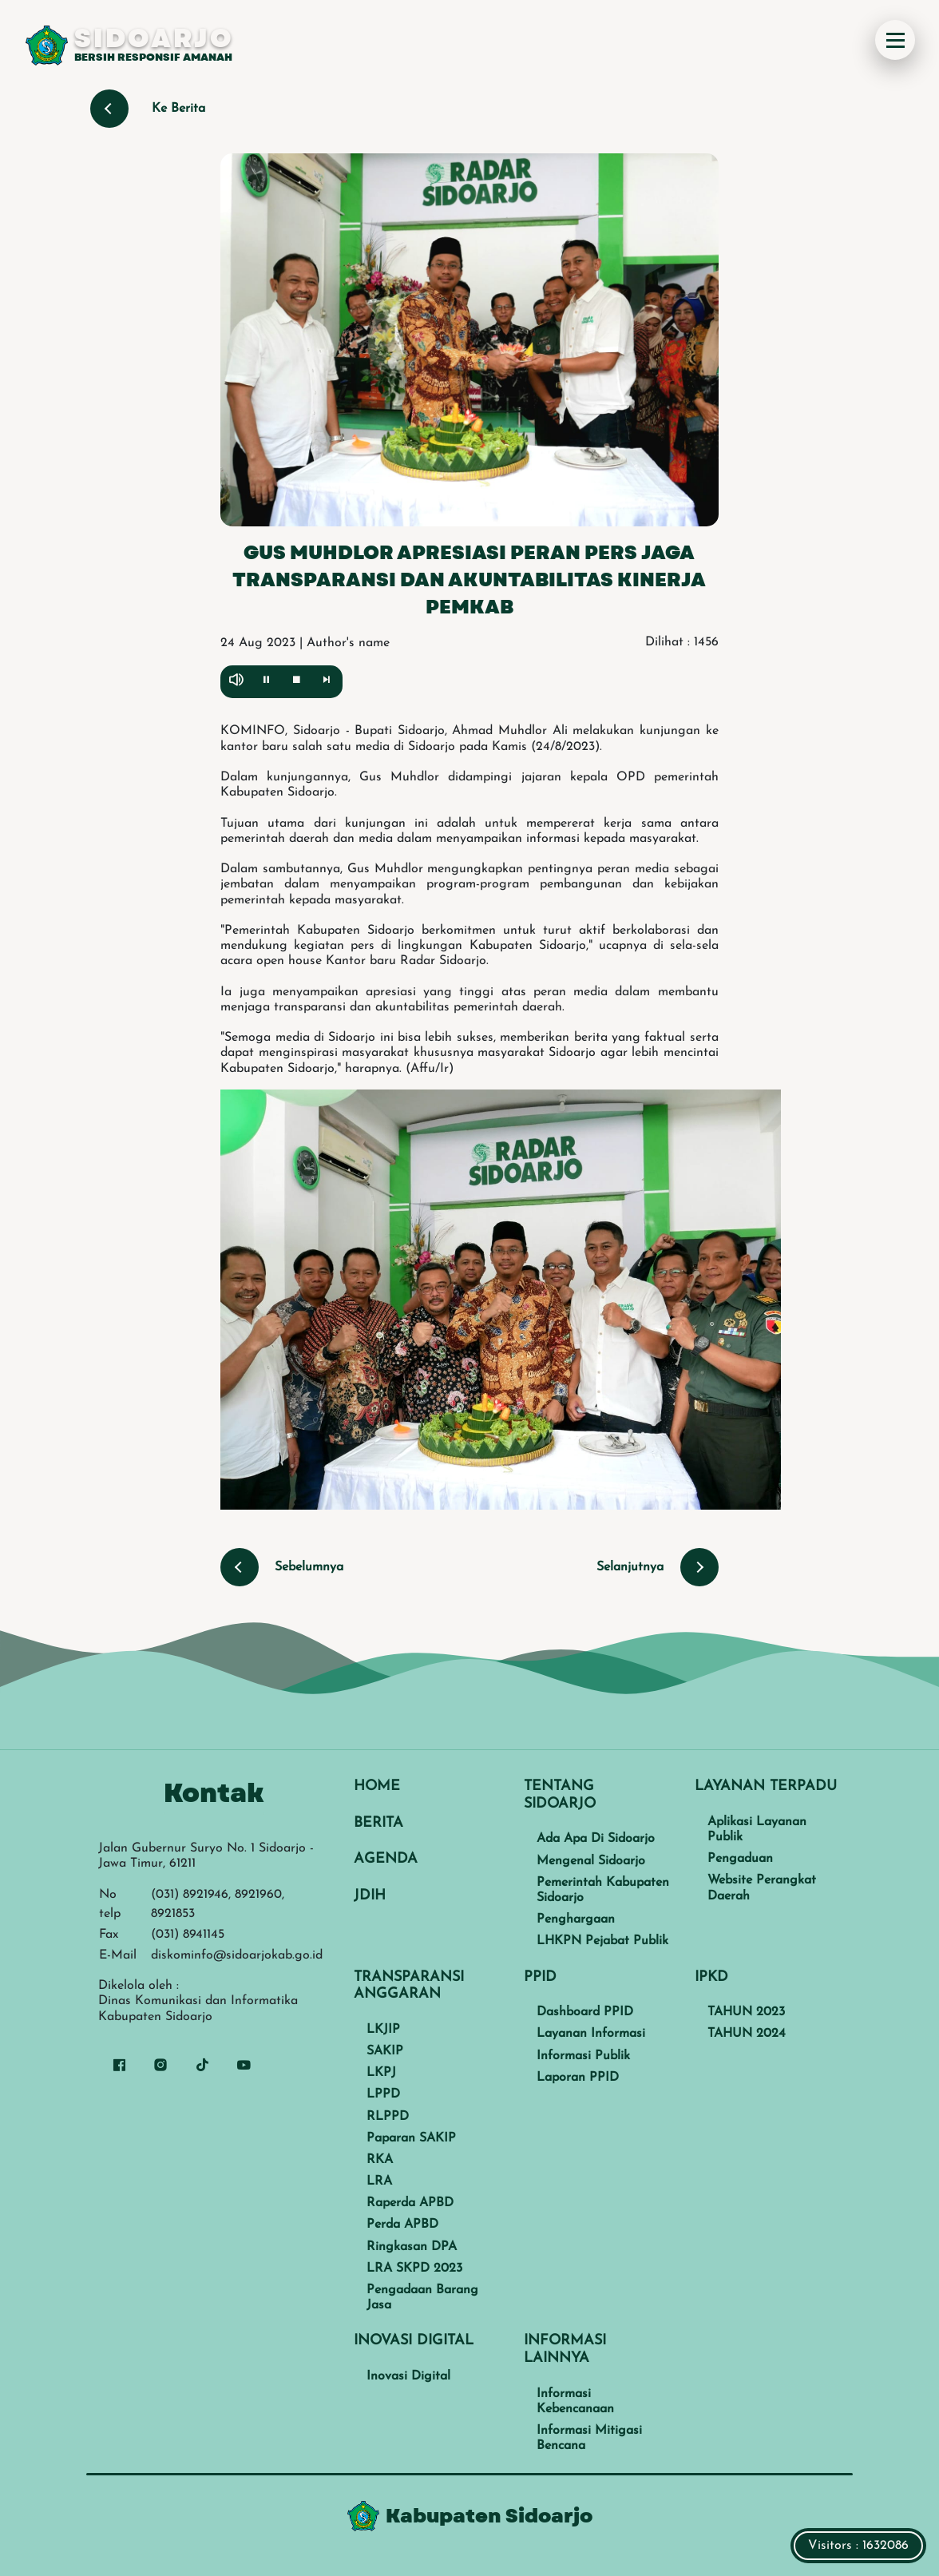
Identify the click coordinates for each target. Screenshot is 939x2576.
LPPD (383, 2094)
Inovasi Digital (408, 2376)
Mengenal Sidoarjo (591, 1861)
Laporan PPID (578, 2077)
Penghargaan (576, 1919)
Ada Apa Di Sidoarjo (596, 1838)
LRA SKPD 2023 (414, 2268)
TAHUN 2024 (746, 2033)
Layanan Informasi (591, 2033)
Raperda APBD (410, 2203)
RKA (379, 2159)
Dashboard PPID (585, 2012)
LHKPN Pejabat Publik (602, 1941)
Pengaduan (740, 1858)
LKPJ (381, 2072)
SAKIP (384, 2051)
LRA (379, 2181)
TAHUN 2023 (746, 2012)
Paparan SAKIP (411, 2138)
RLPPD (387, 2116)
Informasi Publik (583, 2056)
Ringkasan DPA (411, 2247)
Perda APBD (402, 2224)
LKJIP (383, 2029)
